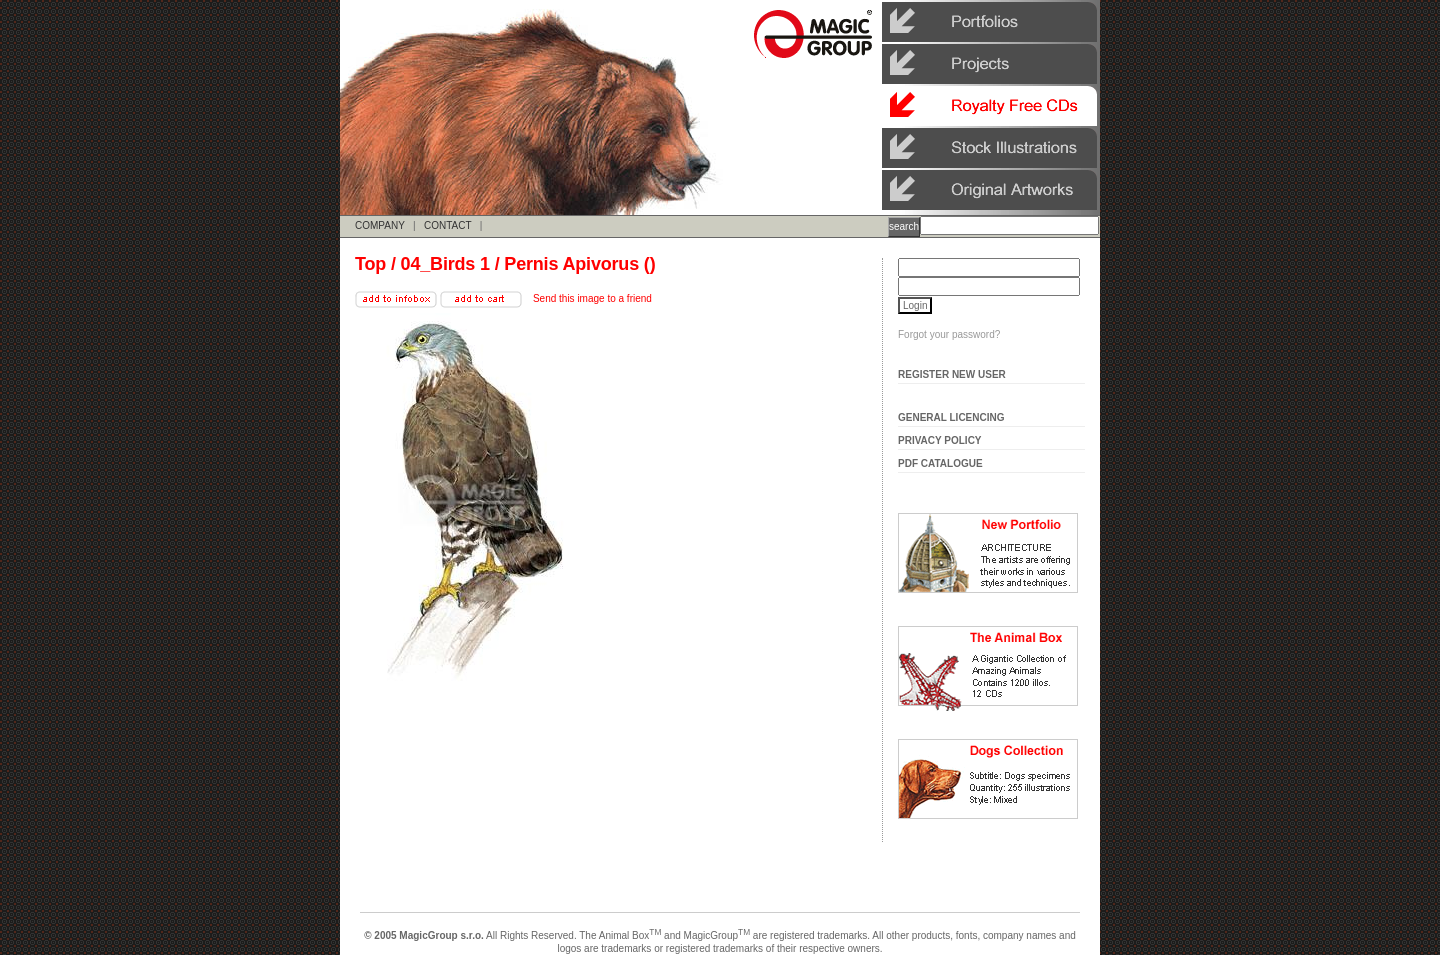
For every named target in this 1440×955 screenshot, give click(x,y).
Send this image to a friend (592, 298)
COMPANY (380, 225)
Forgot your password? (949, 334)
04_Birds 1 (445, 264)
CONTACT (447, 225)
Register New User (952, 374)
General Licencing (951, 417)
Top (370, 264)
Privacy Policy (940, 440)
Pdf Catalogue (940, 463)
